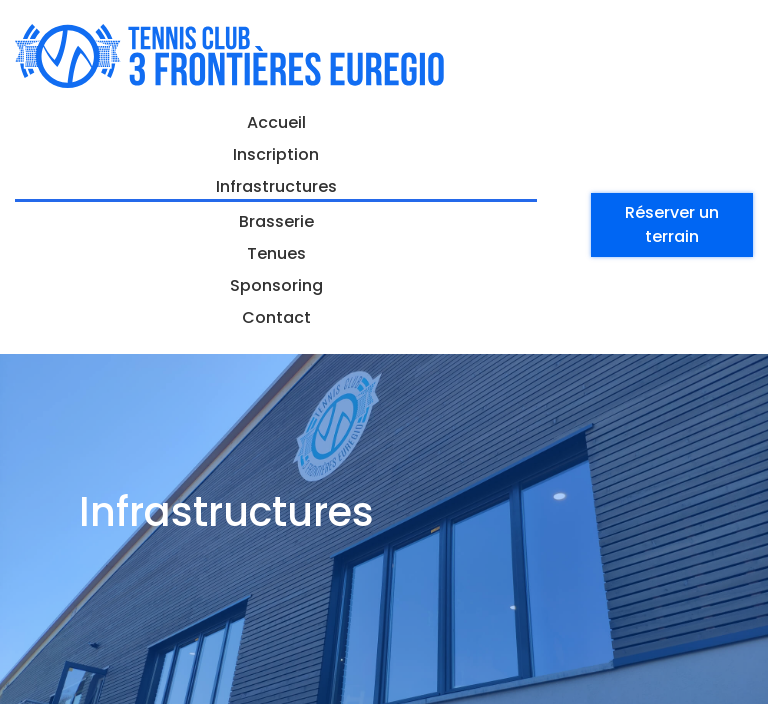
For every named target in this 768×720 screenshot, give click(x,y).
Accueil (276, 122)
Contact (276, 317)
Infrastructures (276, 186)
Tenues (276, 253)
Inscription (276, 154)
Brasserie (276, 221)
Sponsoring (276, 285)
